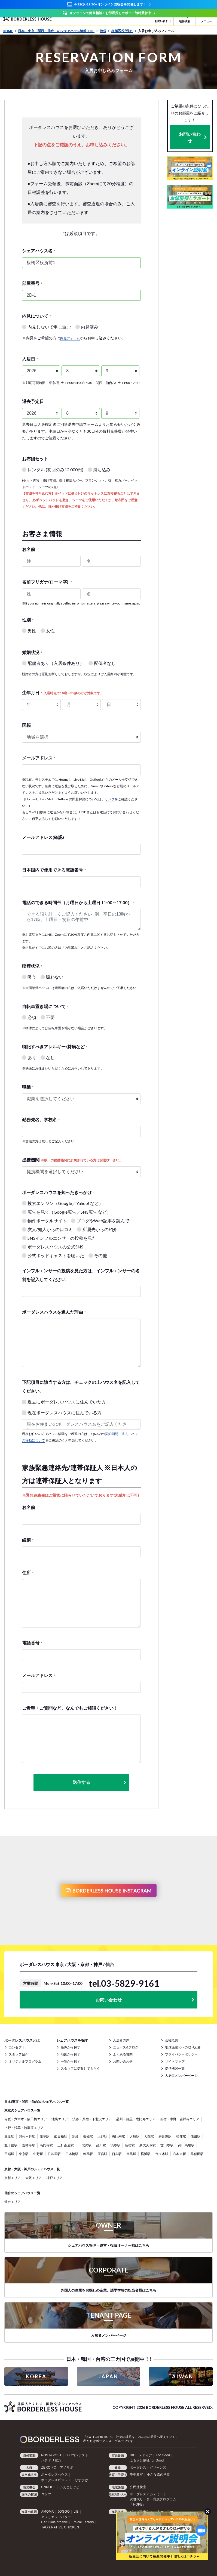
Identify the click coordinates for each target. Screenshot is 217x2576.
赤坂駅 (9, 2136)
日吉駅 (117, 2154)
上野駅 (102, 2136)
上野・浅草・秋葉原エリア (24, 2128)
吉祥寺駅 (28, 2145)
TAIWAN (180, 2376)
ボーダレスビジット (56, 2480)
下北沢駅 (84, 2145)
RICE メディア (141, 2455)
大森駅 (149, 2136)
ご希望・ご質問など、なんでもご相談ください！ (70, 1707)
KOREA (36, 2376)
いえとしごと (69, 2487)
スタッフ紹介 (18, 2054)
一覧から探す (70, 2061)
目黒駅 (131, 2154)
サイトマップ (175, 2061)
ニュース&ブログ (125, 2047)
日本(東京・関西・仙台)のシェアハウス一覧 (36, 2102)
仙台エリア (12, 2202)
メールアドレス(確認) (44, 837)
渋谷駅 (115, 2145)
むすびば (81, 2480)
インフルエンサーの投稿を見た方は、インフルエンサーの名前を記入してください (81, 1275)
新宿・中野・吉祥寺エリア (179, 2119)
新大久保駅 (147, 2145)
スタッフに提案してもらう (80, 2068)
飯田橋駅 (60, 2136)
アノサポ (66, 2467)
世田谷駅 (166, 2145)
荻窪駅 (181, 2136)
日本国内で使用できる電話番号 (54, 869)
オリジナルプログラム (25, 2061)
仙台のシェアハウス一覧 (22, 2193)
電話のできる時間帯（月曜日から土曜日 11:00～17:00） (78, 902)
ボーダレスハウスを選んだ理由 (54, 1312)
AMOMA (47, 2511)
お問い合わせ (190, 137)
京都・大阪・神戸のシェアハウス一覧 (32, 2169)
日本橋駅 (71, 2154)
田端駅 (9, 2154)
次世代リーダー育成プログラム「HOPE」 (153, 2501)
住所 (27, 1572)
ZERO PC (48, 2467)
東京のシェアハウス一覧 (22, 2110)
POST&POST (51, 2455)
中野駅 (38, 2154)
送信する (100, 1782)
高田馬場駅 (186, 2145)
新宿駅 (130, 2145)
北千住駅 (10, 2145)
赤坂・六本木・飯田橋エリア (25, 2119)
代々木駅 (161, 2154)
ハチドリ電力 (51, 2460)
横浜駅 (146, 2154)
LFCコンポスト (76, 2455)
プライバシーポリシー (181, 2054)
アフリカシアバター (56, 2517)
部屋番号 (32, 283)
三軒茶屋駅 (65, 2145)
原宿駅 (102, 2154)
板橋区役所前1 (123, 31)
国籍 (27, 725)
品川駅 (101, 2145)
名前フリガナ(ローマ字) (47, 581)
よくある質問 (123, 2054)
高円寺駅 (46, 2145)
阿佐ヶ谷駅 (27, 2136)
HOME (9, 31)
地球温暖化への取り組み (183, 2047)
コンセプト (17, 2047)
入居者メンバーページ (181, 2075)
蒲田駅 (195, 2136)
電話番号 (32, 1642)
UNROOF (48, 2487)
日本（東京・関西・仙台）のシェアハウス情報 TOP (58, 31)
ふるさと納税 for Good (147, 2460)
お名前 (30, 549)
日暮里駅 (54, 2154)
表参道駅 (165, 2136)
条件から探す (70, 2047)
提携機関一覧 (175, 2068)
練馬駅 (88, 2154)
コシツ (46, 2494)
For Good (163, 2455)
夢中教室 (136, 2474)
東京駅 (24, 2154)
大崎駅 (134, 2136)
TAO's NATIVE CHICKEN (60, 2527)
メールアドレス (38, 757)
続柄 (27, 1539)
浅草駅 (45, 2136)
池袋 (105, 31)
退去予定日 (33, 401)
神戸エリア (54, 2178)
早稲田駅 (197, 2154)
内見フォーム (70, 338)
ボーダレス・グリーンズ (148, 2467)
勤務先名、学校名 (41, 1119)
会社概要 (171, 2040)
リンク (110, 799)
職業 (27, 1086)
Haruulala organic (54, 2522)
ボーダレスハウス (54, 2474)
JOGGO (64, 2511)
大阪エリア (33, 2178)
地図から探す (70, 2054)
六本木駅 (179, 2154)
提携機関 (72, 1159)
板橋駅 (88, 2136)
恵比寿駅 (118, 2136)
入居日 (30, 358)
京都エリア (12, 2178)
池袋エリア (59, 2119)
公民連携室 (138, 2487)
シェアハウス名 (38, 250)
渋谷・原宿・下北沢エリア (92, 2119)
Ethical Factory (83, 2522)
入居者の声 (121, 2040)
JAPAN (108, 2376)
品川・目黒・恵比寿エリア (135, 2119)
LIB (76, 2511)
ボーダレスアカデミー (146, 2494)
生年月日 (62, 692)
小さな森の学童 (158, 2474)
